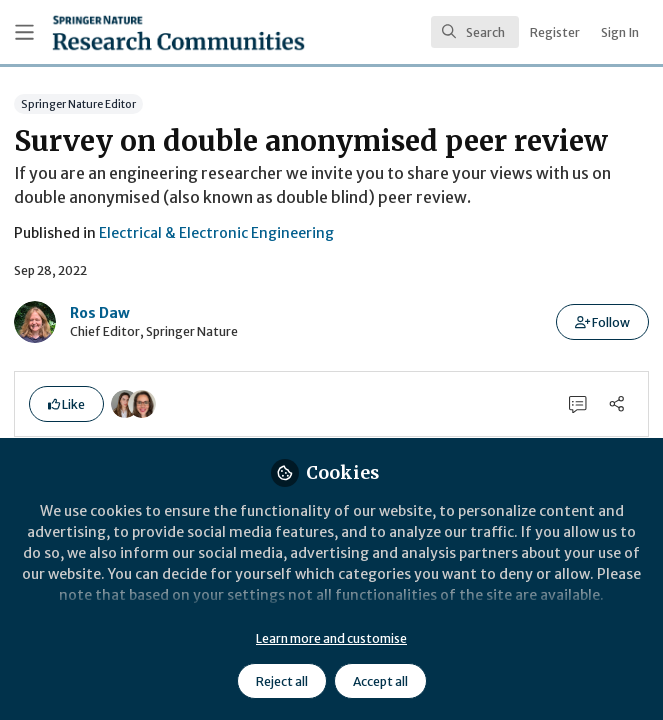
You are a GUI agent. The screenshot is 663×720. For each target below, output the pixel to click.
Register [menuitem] (555, 32)
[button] (602, 322)
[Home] (131, 32)
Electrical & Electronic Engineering (216, 233)
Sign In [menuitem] (620, 32)
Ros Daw (100, 313)
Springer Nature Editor (78, 103)
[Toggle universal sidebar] (24, 32)
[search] (475, 32)
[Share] (616, 404)
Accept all (380, 681)
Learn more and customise (331, 638)
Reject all (282, 681)
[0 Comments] (578, 404)
